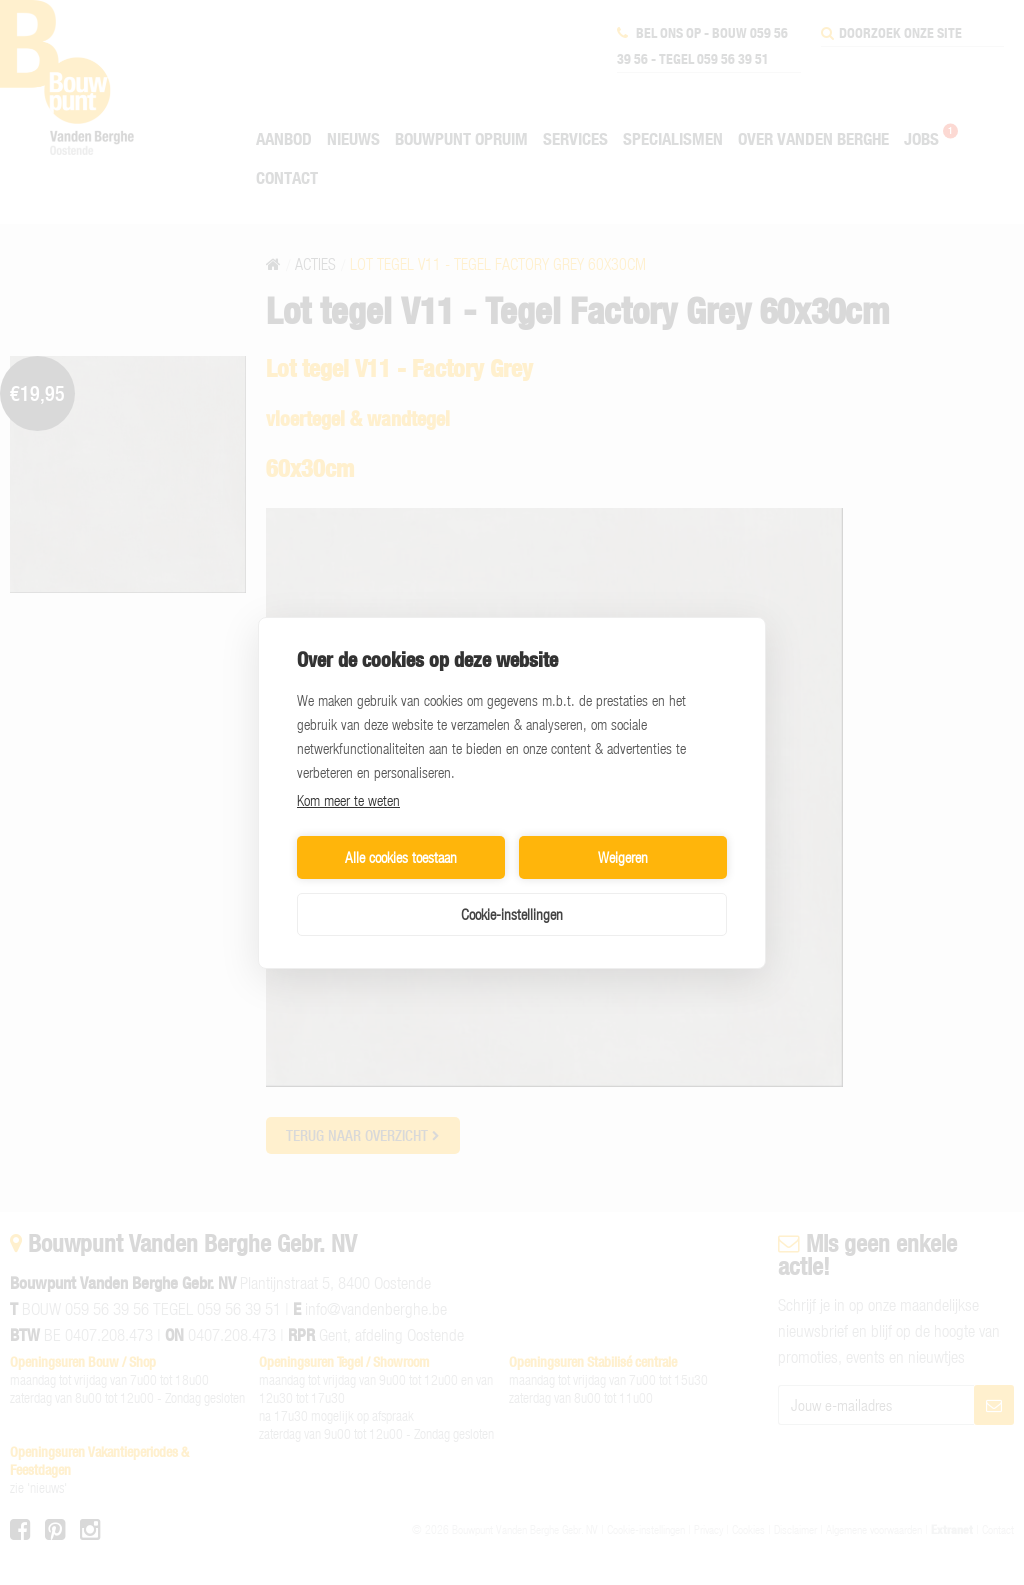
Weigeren (623, 857)
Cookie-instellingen (512, 914)
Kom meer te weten (348, 800)
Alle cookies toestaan (401, 857)
